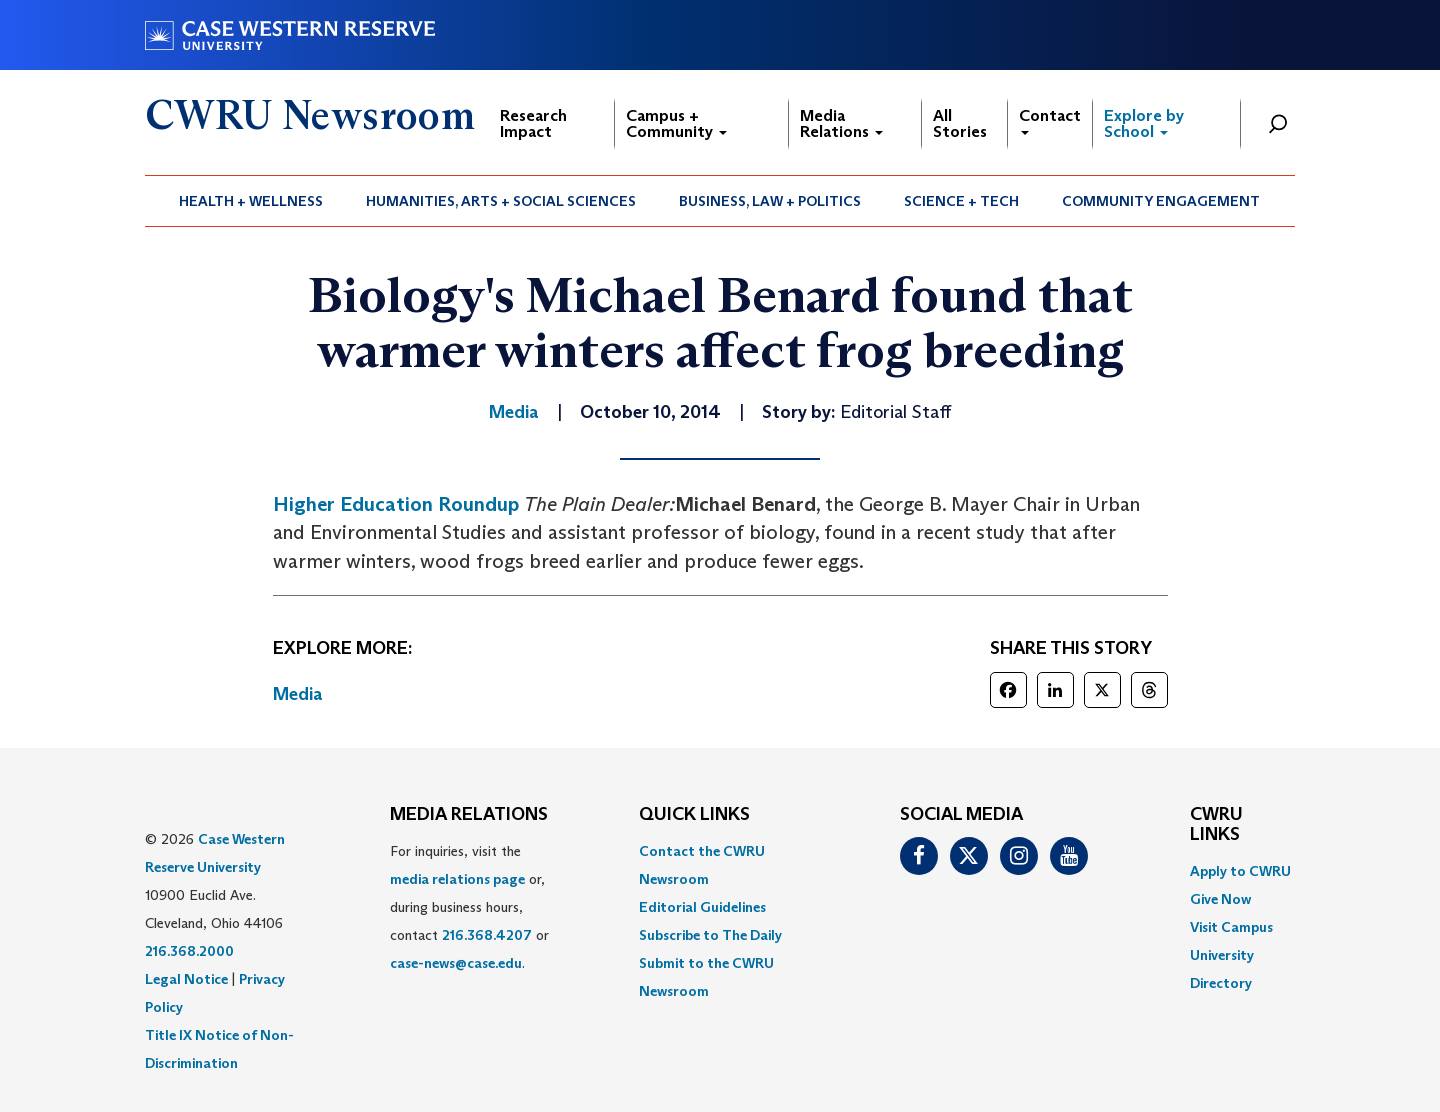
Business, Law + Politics (770, 201)
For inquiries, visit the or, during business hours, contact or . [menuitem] (469, 907)
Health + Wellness (251, 201)
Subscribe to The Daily (710, 935)
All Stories (960, 123)
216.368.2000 (189, 951)
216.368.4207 (487, 935)
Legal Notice (186, 979)
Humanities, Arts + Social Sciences (501, 201)
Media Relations (841, 123)
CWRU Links (1216, 825)
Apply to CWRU (1240, 871)
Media (298, 694)
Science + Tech (961, 201)
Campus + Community (676, 123)
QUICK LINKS (694, 815)
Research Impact (533, 123)
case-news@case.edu (456, 963)
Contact (1050, 120)
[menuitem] (251, 201)
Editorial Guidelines (702, 907)
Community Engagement (1161, 201)
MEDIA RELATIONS (469, 815)
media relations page (457, 879)
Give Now (1220, 899)
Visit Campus (1231, 927)
